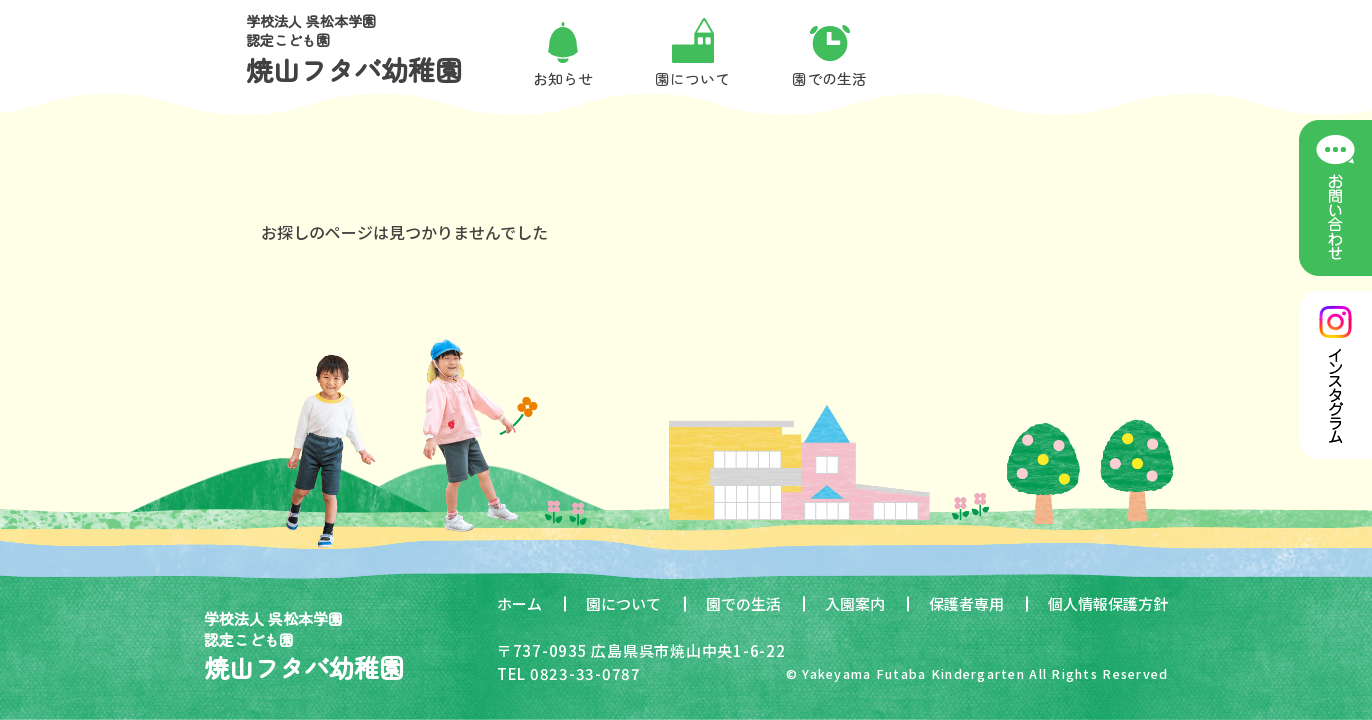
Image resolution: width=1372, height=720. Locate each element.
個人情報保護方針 (1108, 603)
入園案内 (855, 603)
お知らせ (563, 78)
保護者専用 (966, 603)
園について (623, 603)
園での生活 (743, 603)
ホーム (519, 603)
